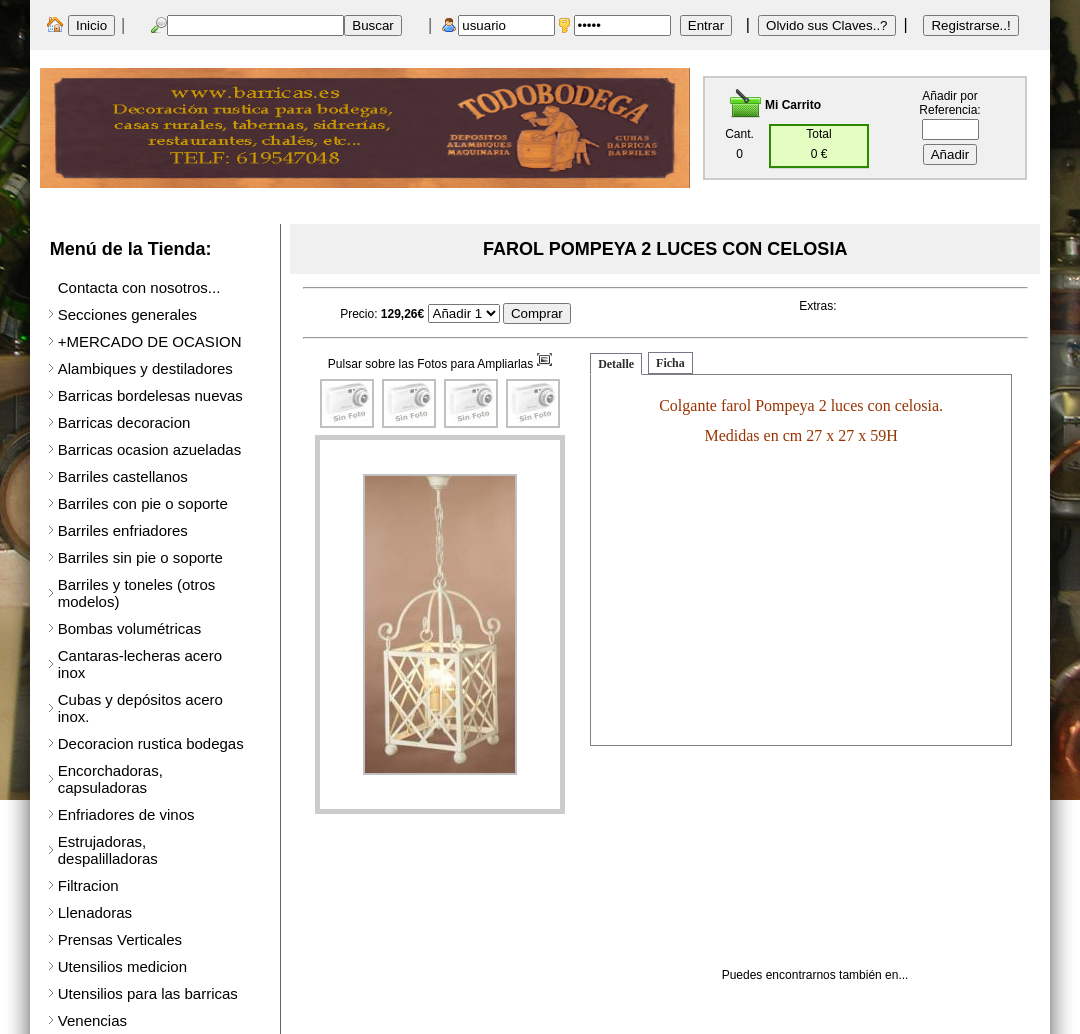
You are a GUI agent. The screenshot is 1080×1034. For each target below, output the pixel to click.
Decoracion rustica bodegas (151, 743)
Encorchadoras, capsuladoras (110, 779)
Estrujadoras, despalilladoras (108, 850)
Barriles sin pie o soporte (140, 557)
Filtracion (88, 885)
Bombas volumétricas (129, 628)
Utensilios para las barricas (148, 993)
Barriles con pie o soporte (143, 503)
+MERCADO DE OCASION (150, 341)
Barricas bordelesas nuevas (150, 395)
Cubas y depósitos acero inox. (140, 708)
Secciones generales (127, 314)
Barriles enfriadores (123, 530)
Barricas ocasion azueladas (149, 449)
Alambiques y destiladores (145, 368)
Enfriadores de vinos (126, 814)
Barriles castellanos (123, 476)
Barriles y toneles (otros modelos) (137, 593)
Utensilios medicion (122, 966)
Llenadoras (95, 912)
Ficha (670, 363)
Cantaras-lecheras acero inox (140, 664)
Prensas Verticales (120, 939)
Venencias (92, 1020)
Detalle (616, 364)
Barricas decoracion (124, 422)
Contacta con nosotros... (139, 287)
